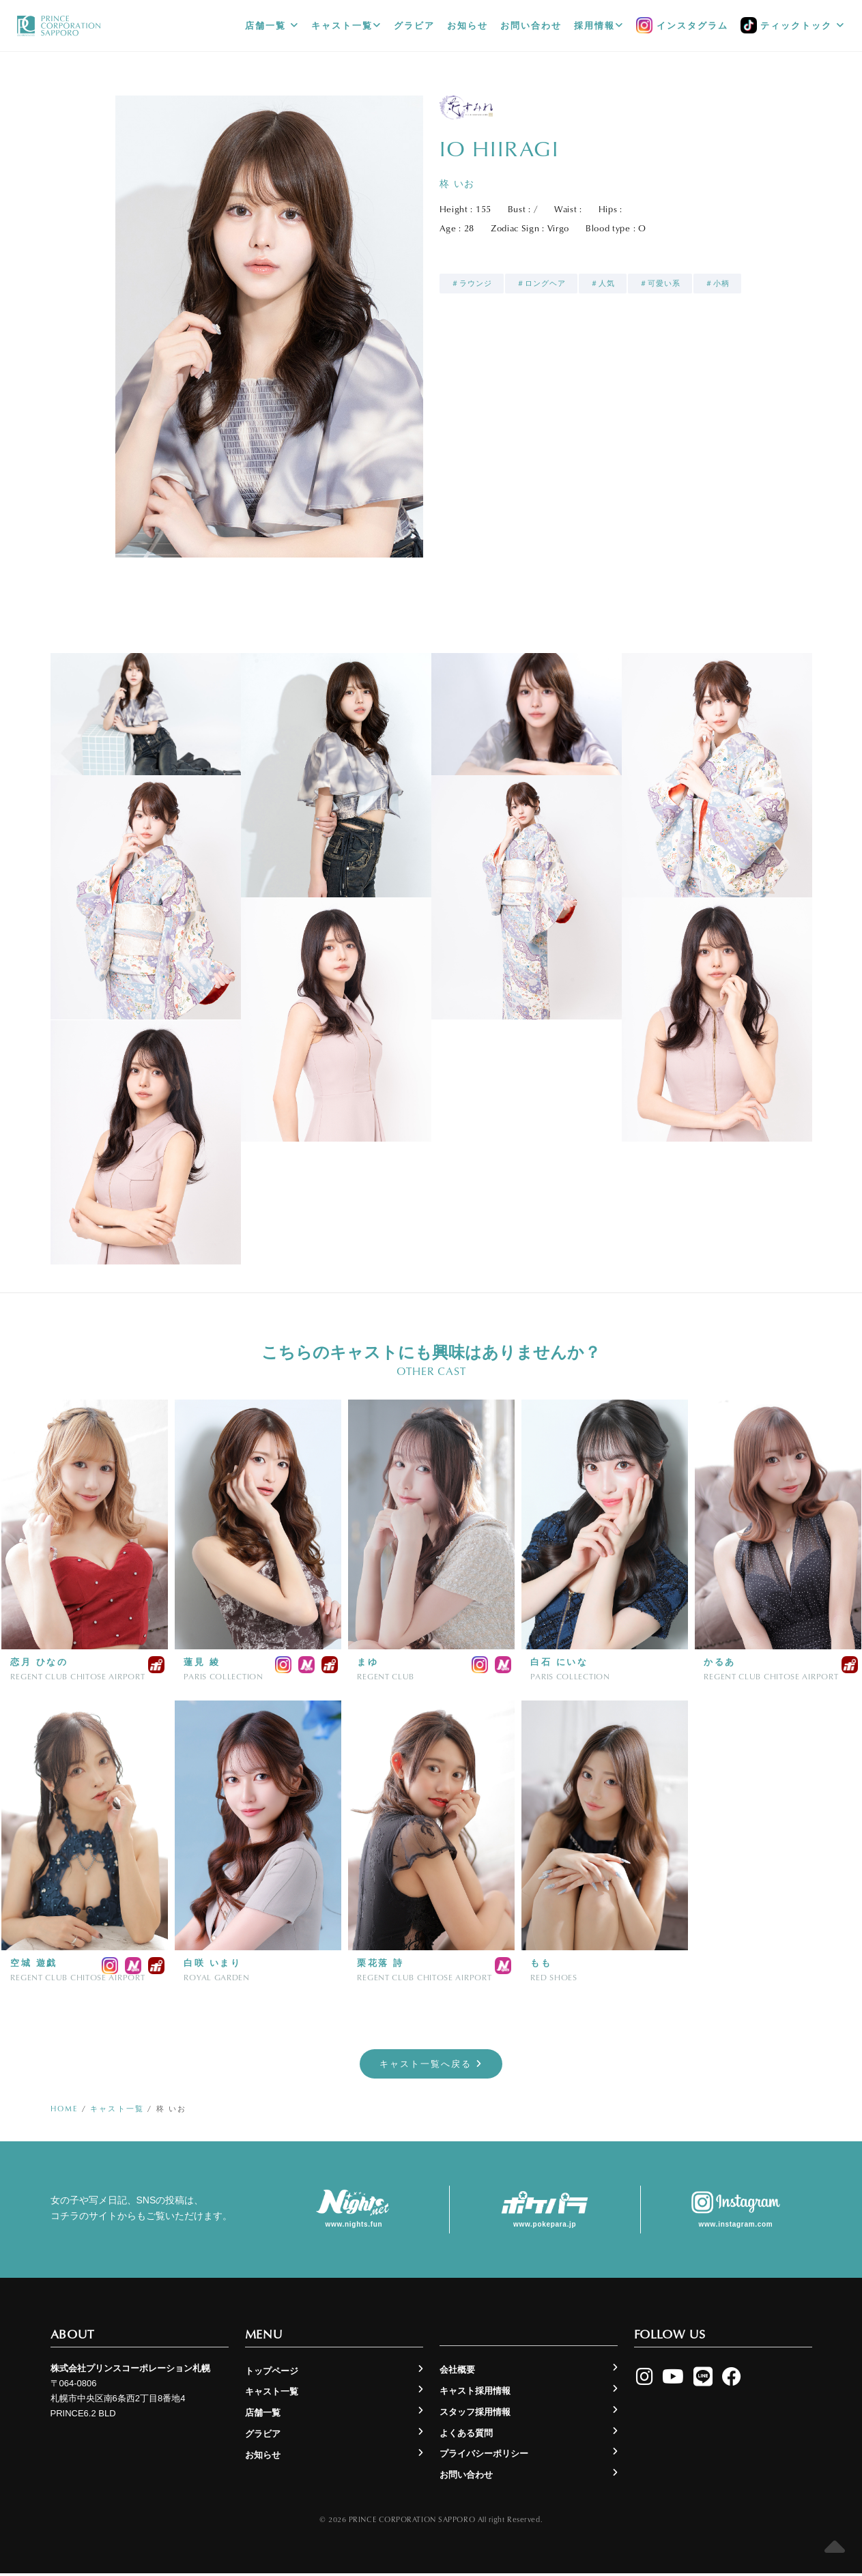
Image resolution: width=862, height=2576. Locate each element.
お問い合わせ (531, 25)
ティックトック (793, 26)
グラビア (414, 25)
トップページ (271, 2374)
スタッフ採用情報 (475, 2415)
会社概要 (457, 2373)
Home (64, 2112)
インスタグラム (682, 26)
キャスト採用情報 (475, 2394)
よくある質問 (466, 2436)
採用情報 (599, 25)
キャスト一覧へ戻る (431, 2065)
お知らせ (467, 25)
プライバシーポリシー (484, 2457)
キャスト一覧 (346, 25)
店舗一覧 (272, 25)
